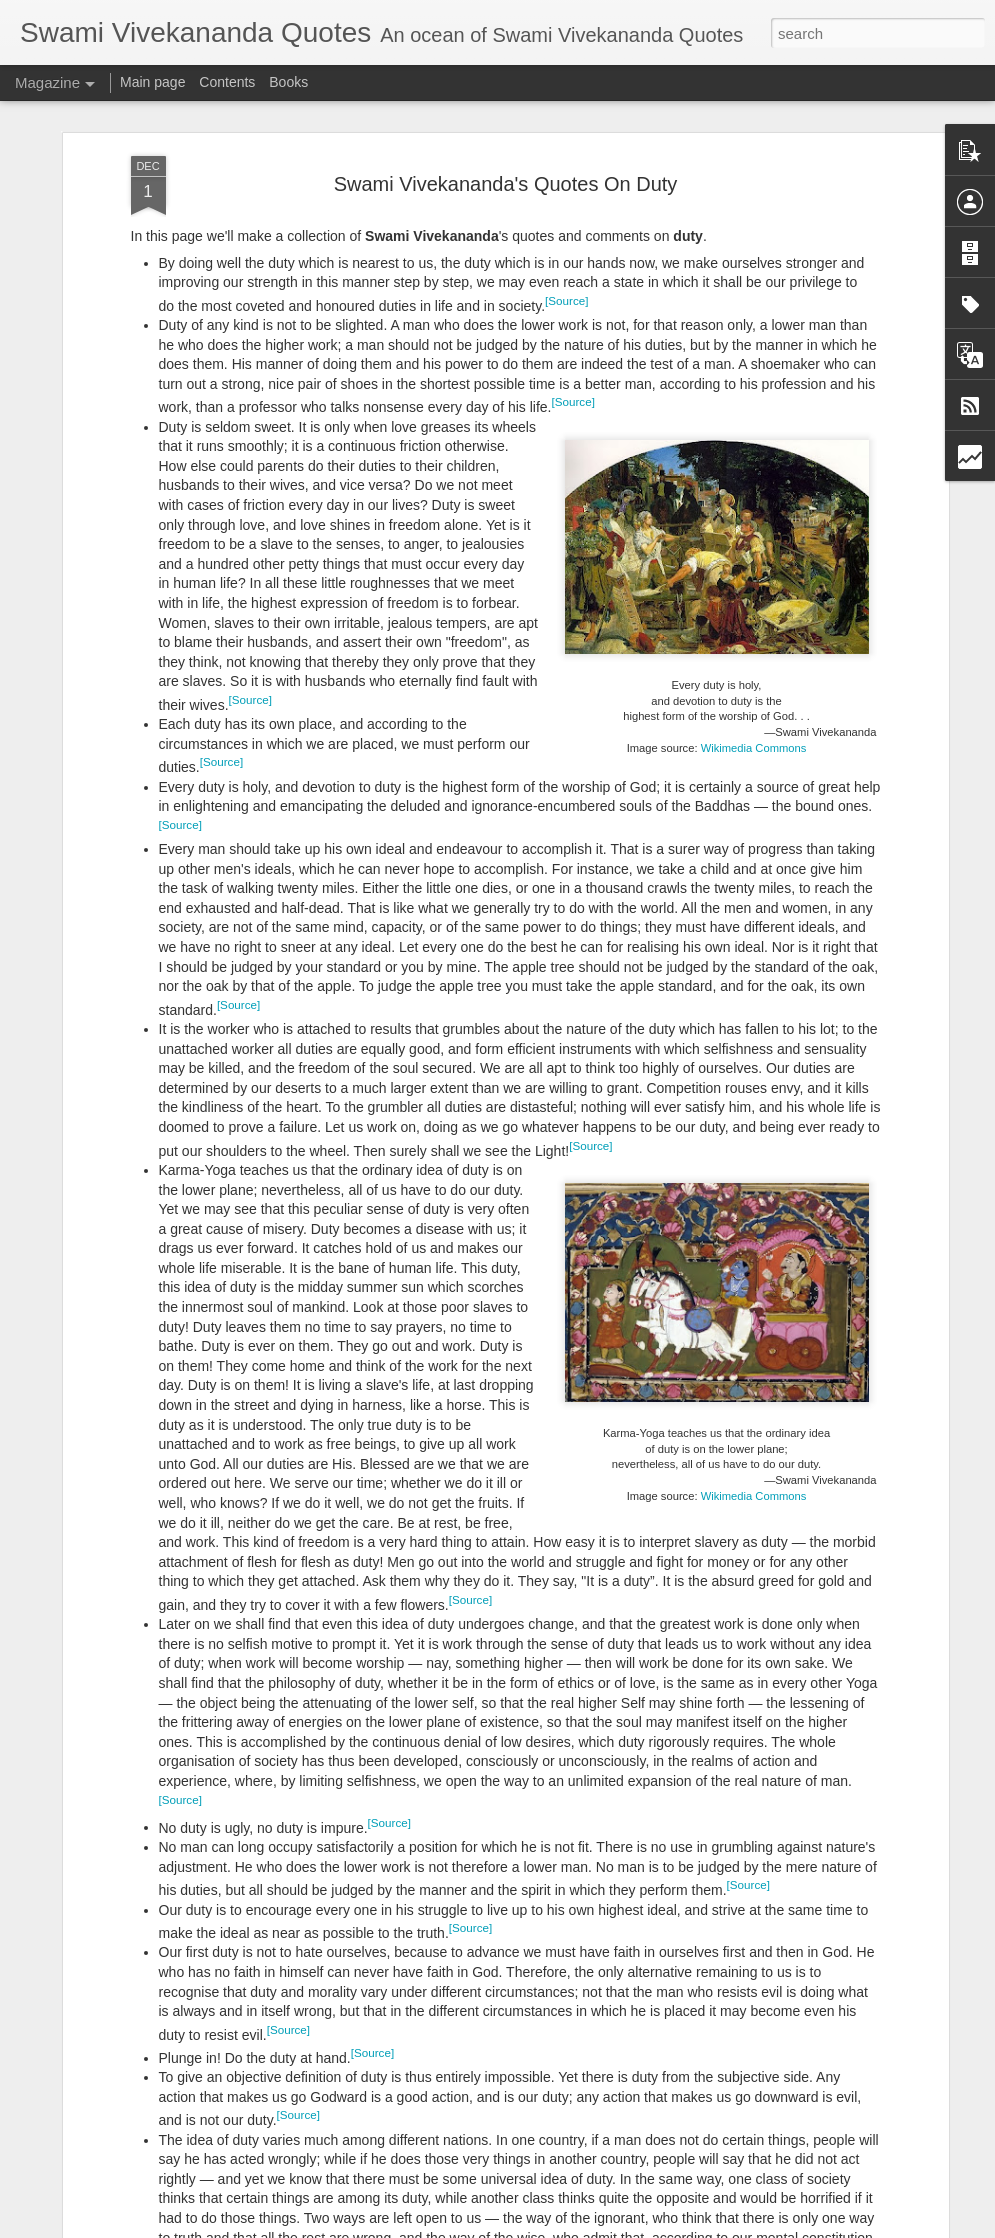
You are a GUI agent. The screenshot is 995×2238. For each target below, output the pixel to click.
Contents (227, 82)
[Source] (566, 188)
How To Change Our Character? (423, 1988)
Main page (152, 82)
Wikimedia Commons (754, 636)
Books (288, 82)
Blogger (560, 2227)
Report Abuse (618, 2227)
